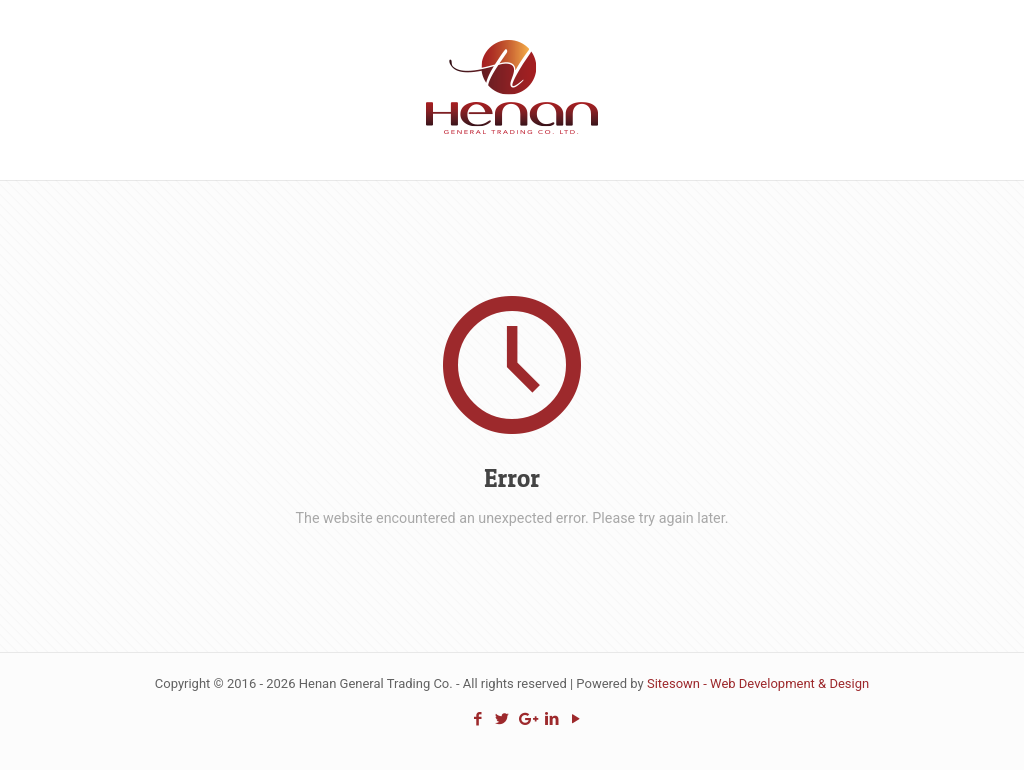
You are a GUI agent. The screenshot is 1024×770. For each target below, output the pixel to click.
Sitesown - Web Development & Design (758, 683)
